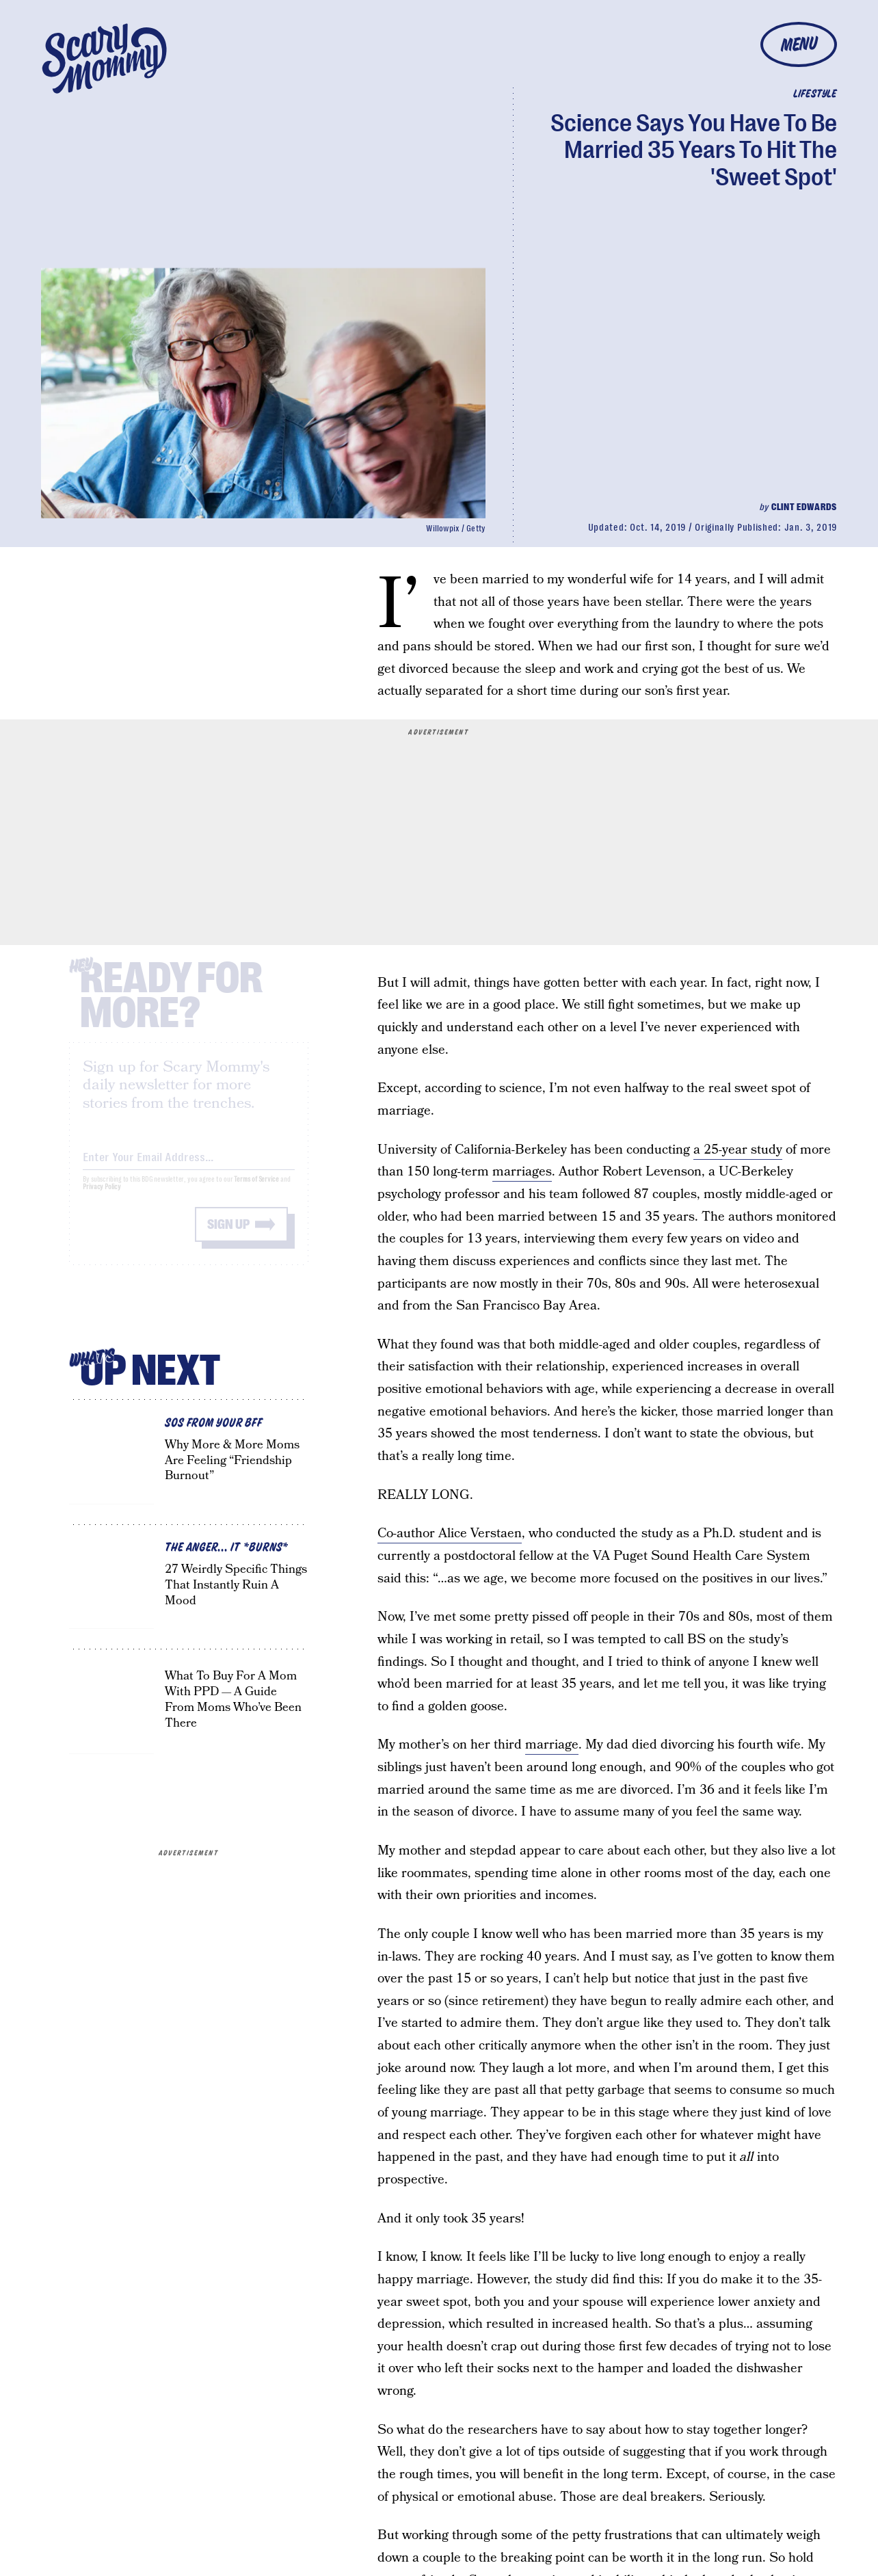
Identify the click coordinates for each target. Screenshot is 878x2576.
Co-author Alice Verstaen (449, 1533)
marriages (522, 1172)
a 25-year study (737, 1150)
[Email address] (189, 1166)
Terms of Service (256, 1191)
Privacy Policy (102, 1198)
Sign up (228, 1236)
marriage (551, 1745)
